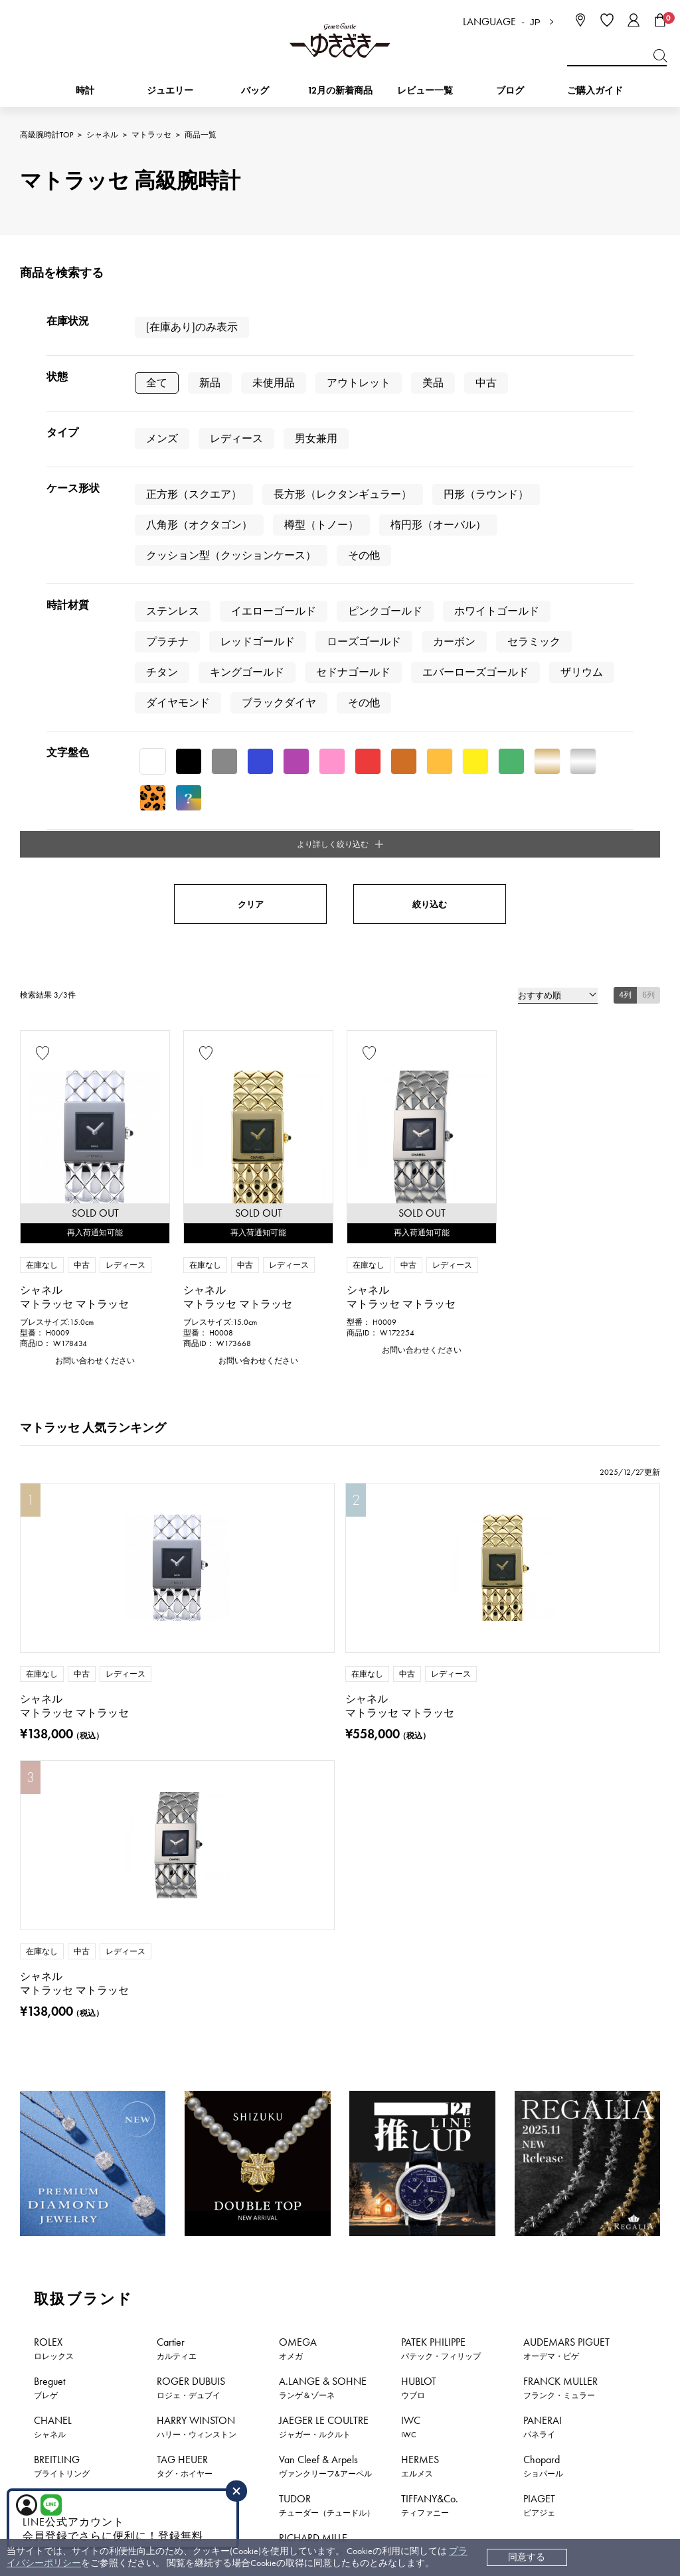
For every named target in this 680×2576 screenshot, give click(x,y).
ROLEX (54, 1651)
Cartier (177, 1651)
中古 (486, 382)
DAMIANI (178, 1808)
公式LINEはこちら (227, 2097)
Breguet (49, 1690)
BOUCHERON (65, 1847)
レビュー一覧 (358, 2378)
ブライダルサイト (502, 2466)
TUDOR (327, 1808)
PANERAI (542, 1729)
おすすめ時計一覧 (283, 2190)
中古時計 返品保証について (387, 2318)
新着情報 (634, 2190)
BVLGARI (176, 1847)
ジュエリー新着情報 (164, 2190)
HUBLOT (418, 1690)
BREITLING (62, 1768)
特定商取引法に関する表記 (522, 2318)
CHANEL (53, 1729)
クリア (251, 485)
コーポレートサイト (369, 2466)
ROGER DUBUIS (191, 1690)
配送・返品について (372, 2298)
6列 (648, 575)
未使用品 (273, 382)
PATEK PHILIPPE (441, 1651)
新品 (209, 382)
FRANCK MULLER (560, 1690)
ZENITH (51, 1808)
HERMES (420, 1768)
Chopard (543, 1768)
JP (535, 22)
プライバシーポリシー (513, 2338)
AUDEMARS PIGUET (566, 1651)
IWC (410, 1729)
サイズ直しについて (372, 2338)
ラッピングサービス (372, 2397)
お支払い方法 (358, 2278)
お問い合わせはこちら (452, 2097)
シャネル (102, 134)
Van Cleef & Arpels (325, 1768)
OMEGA (298, 1651)
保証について (358, 2358)
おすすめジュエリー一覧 (411, 2190)
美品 (433, 382)
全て (156, 382)
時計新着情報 (54, 2190)
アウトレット (358, 382)
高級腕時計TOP (46, 134)
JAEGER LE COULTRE (324, 1729)
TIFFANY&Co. (429, 1808)
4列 (625, 575)
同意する (526, 2557)
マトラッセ (151, 134)
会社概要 (485, 2278)
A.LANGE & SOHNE (323, 1690)
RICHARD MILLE (313, 1847)
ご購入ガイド (595, 90)
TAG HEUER (184, 1768)
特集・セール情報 (539, 2190)
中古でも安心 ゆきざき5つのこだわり (545, 2298)
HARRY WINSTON (196, 1729)
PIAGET (539, 1808)
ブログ (510, 90)
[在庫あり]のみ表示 (192, 327)
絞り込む (429, 485)
